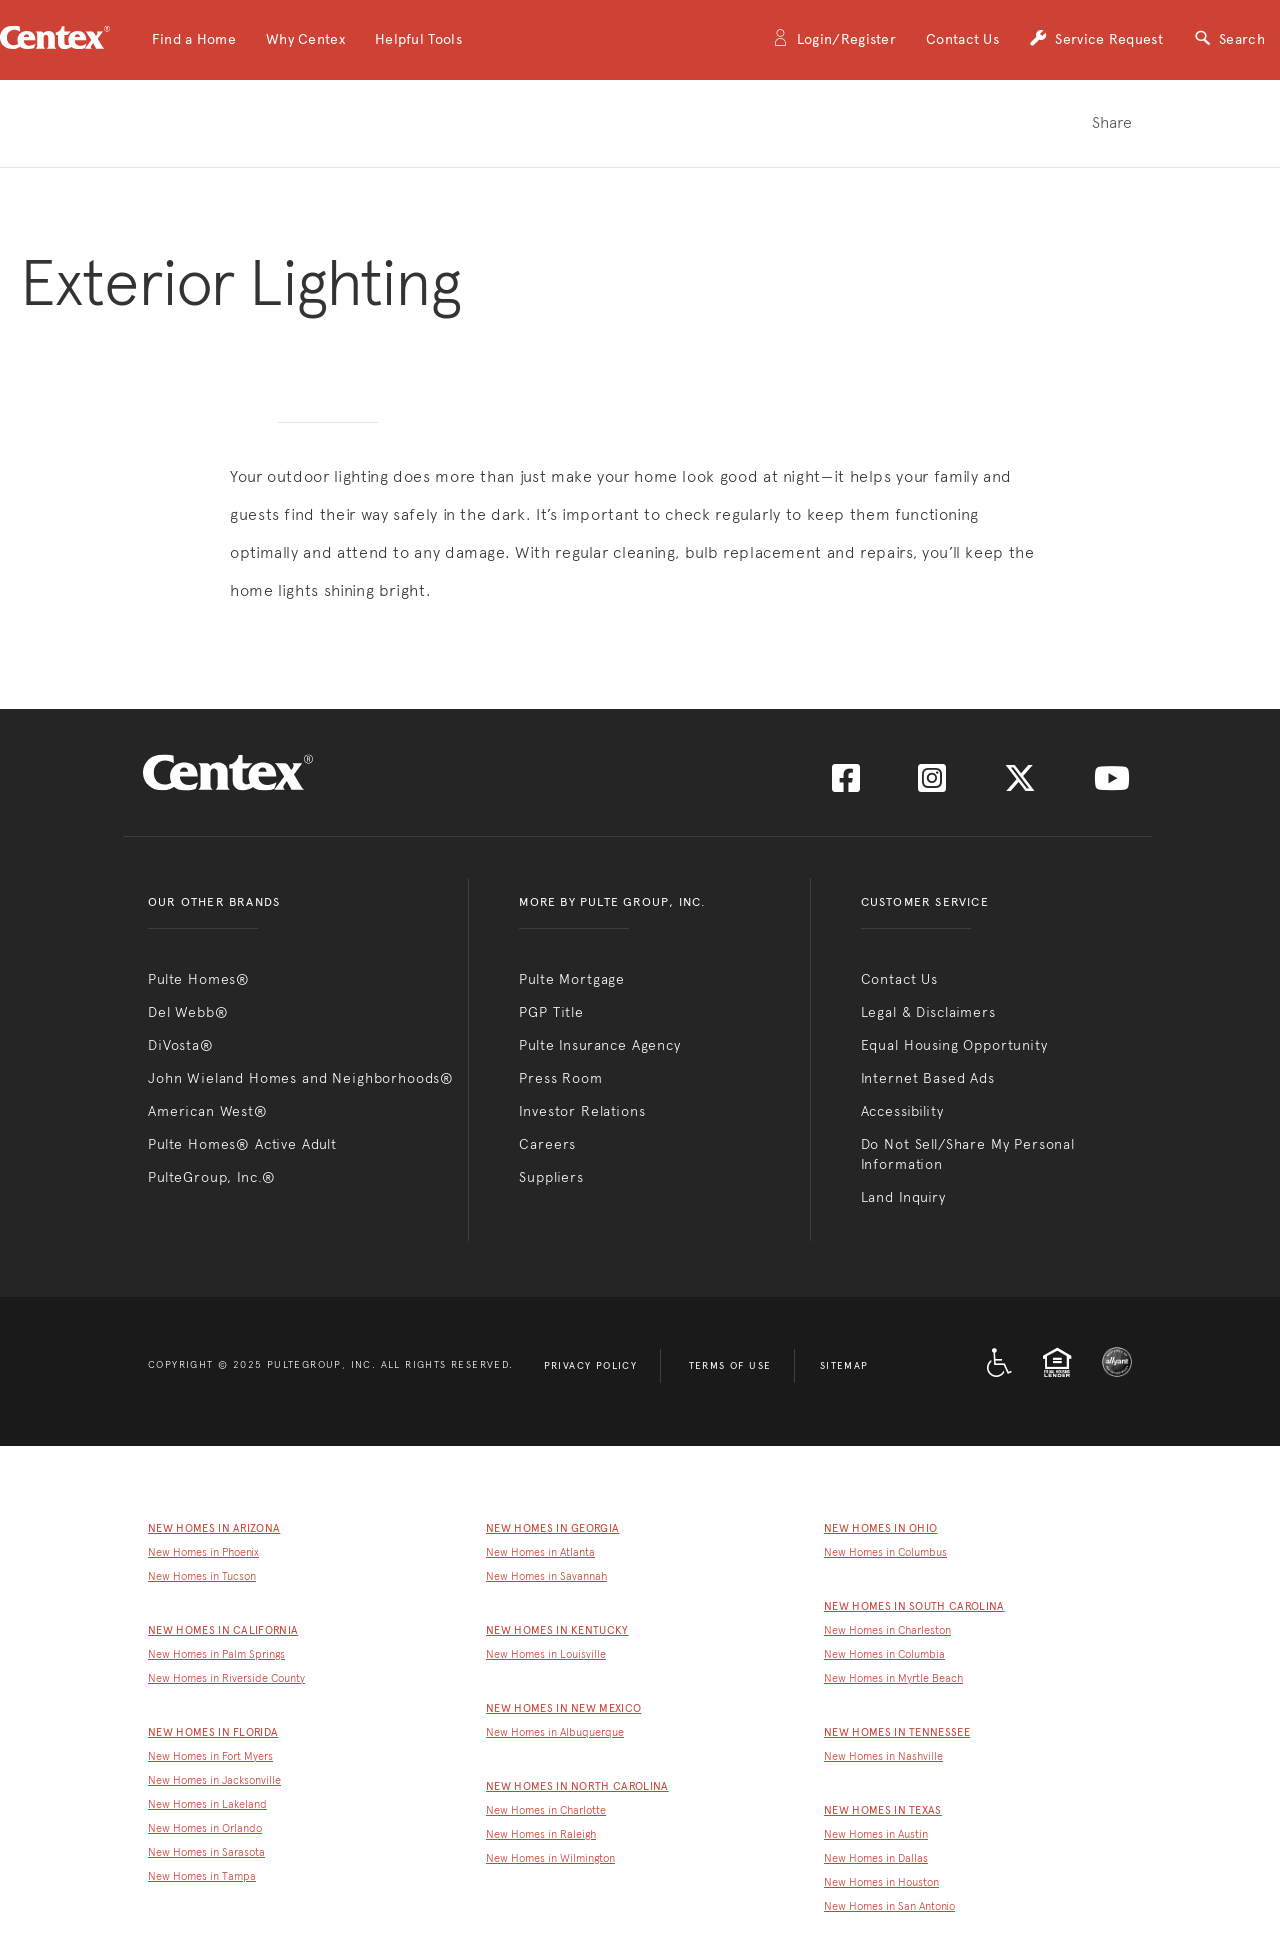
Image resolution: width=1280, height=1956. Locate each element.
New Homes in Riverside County (226, 1678)
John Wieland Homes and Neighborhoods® (301, 1078)
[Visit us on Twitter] (1020, 784)
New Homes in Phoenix (203, 1552)
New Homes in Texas (883, 1810)
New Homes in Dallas (876, 1858)
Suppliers (551, 1177)
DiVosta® (181, 1045)
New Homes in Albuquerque (555, 1732)
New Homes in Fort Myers (210, 1756)
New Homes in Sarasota (206, 1852)
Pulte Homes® (199, 979)
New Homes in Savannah (546, 1576)
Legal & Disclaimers (928, 1012)
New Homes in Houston (881, 1882)
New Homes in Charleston (887, 1630)
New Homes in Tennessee (897, 1732)
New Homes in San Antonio (889, 1906)
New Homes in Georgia (552, 1528)
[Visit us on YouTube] (1112, 784)
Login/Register (834, 40)
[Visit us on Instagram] (932, 784)
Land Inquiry (903, 1197)
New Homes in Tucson (202, 1576)
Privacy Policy (591, 1366)
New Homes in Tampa (202, 1876)
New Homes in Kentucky (557, 1630)
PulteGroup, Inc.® (212, 1177)
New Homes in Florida (213, 1732)
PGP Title (551, 1012)
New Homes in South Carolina (914, 1606)
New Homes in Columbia (884, 1654)
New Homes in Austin (876, 1834)
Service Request (1096, 40)
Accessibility (902, 1111)
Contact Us (962, 39)
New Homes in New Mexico (563, 1708)
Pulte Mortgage (572, 979)
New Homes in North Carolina (577, 1786)
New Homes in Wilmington (550, 1858)
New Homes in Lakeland (207, 1804)
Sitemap (844, 1366)
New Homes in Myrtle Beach (893, 1678)
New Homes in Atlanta (540, 1552)
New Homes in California (223, 1630)
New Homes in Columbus (885, 1552)
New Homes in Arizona (214, 1528)
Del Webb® (188, 1012)
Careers (547, 1144)
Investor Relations (582, 1111)
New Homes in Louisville (546, 1654)
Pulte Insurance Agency (599, 1045)
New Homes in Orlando (205, 1828)
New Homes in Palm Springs (216, 1654)
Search (1229, 40)
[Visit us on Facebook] (846, 784)
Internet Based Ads (928, 1078)
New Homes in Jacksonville (214, 1780)
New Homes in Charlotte (546, 1810)
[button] (194, 40)
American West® (208, 1111)
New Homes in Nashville (883, 1756)
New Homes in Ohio (880, 1528)
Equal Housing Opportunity (954, 1045)
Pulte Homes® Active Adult (242, 1144)
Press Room (560, 1078)
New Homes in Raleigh (541, 1834)
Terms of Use (730, 1366)
